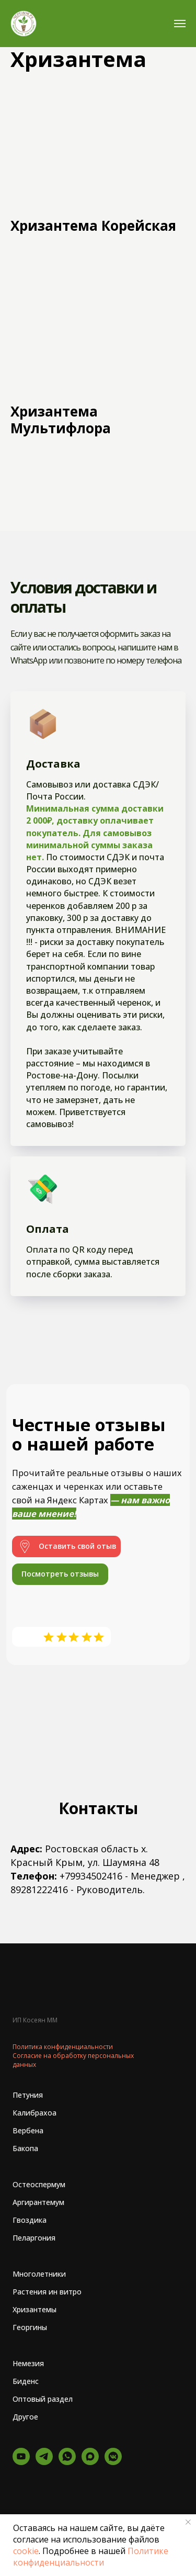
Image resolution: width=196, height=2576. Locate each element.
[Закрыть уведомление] (188, 2522)
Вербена (28, 2130)
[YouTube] (21, 2462)
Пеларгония (34, 2238)
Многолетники (39, 2274)
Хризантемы (34, 2309)
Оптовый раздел (43, 2399)
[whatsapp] (67, 2462)
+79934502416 (91, 1876)
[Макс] (90, 2462)
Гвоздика (30, 2220)
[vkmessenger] (113, 2462)
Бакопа (25, 2148)
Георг (23, 2327)
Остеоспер (32, 2184)
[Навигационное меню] (180, 23)
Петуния (28, 2095)
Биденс (26, 2381)
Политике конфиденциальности (90, 2556)
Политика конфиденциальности (63, 2046)
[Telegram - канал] (44, 2462)
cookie (26, 2551)
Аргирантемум (38, 2202)
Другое (25, 2417)
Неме (22, 2363)
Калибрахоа (34, 2113)
